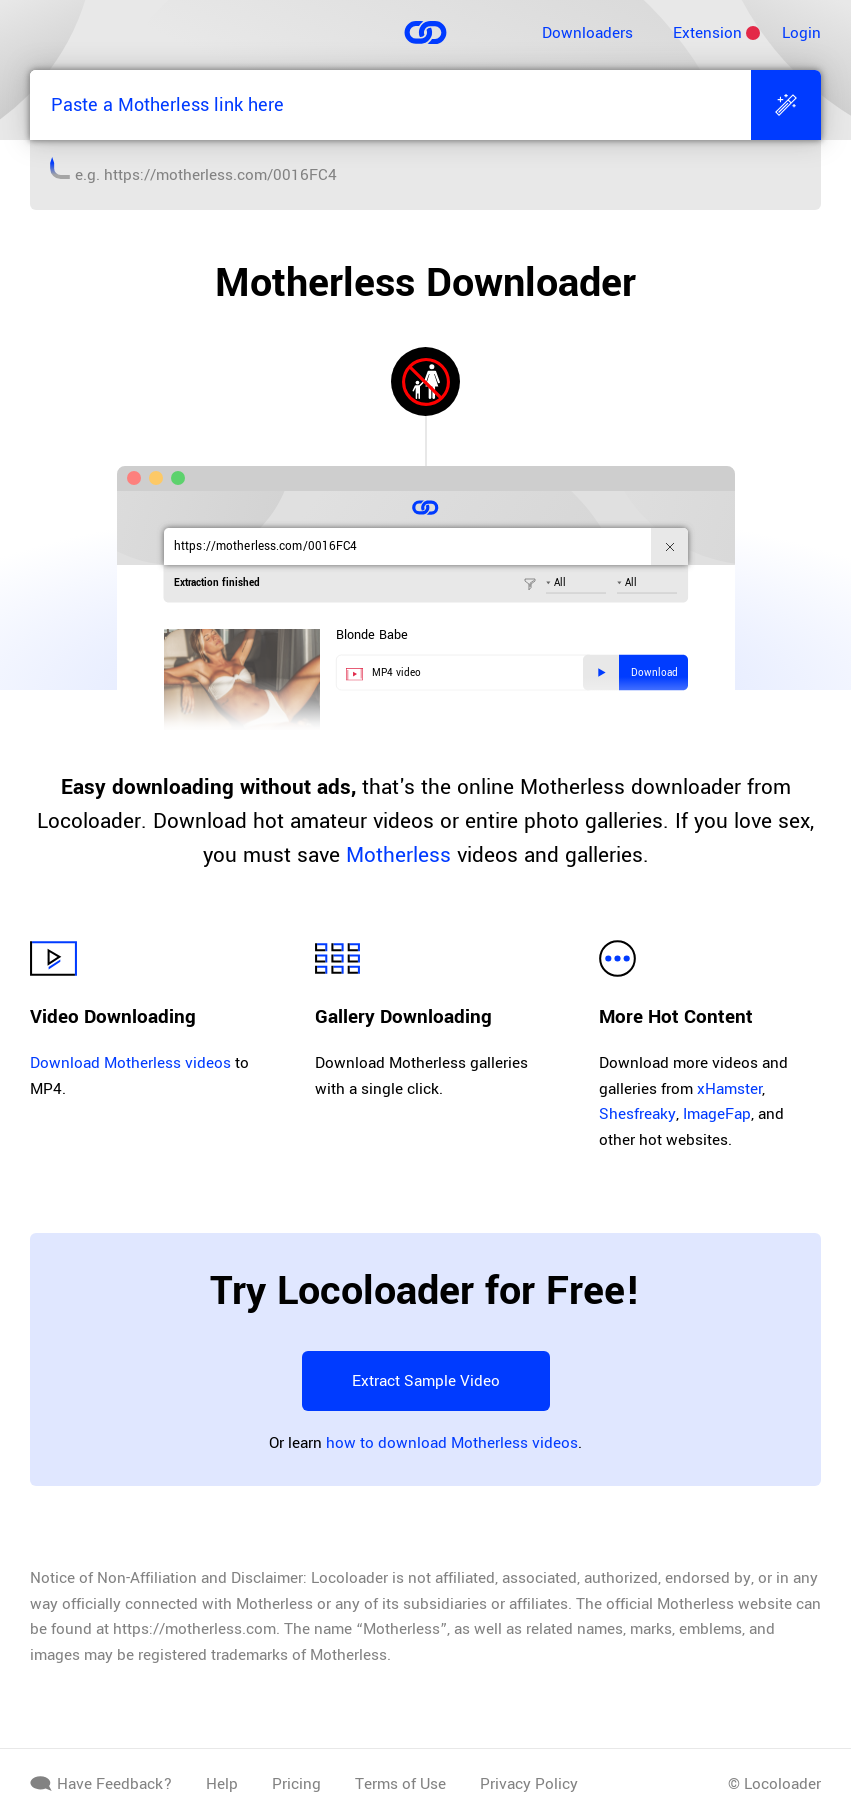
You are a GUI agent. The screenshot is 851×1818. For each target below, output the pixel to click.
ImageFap (717, 1114)
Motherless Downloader (425, 283)
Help (222, 1784)
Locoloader (782, 1784)
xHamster (729, 1089)
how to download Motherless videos (452, 1443)
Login (801, 33)
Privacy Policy (529, 1784)
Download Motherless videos (130, 1063)
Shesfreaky (637, 1114)
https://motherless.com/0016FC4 (220, 175)
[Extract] (786, 105)
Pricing (296, 1784)
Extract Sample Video (426, 1381)
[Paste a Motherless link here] (390, 105)
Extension (707, 33)
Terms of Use (400, 1784)
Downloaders (587, 33)
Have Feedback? (101, 1784)
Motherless (398, 855)
